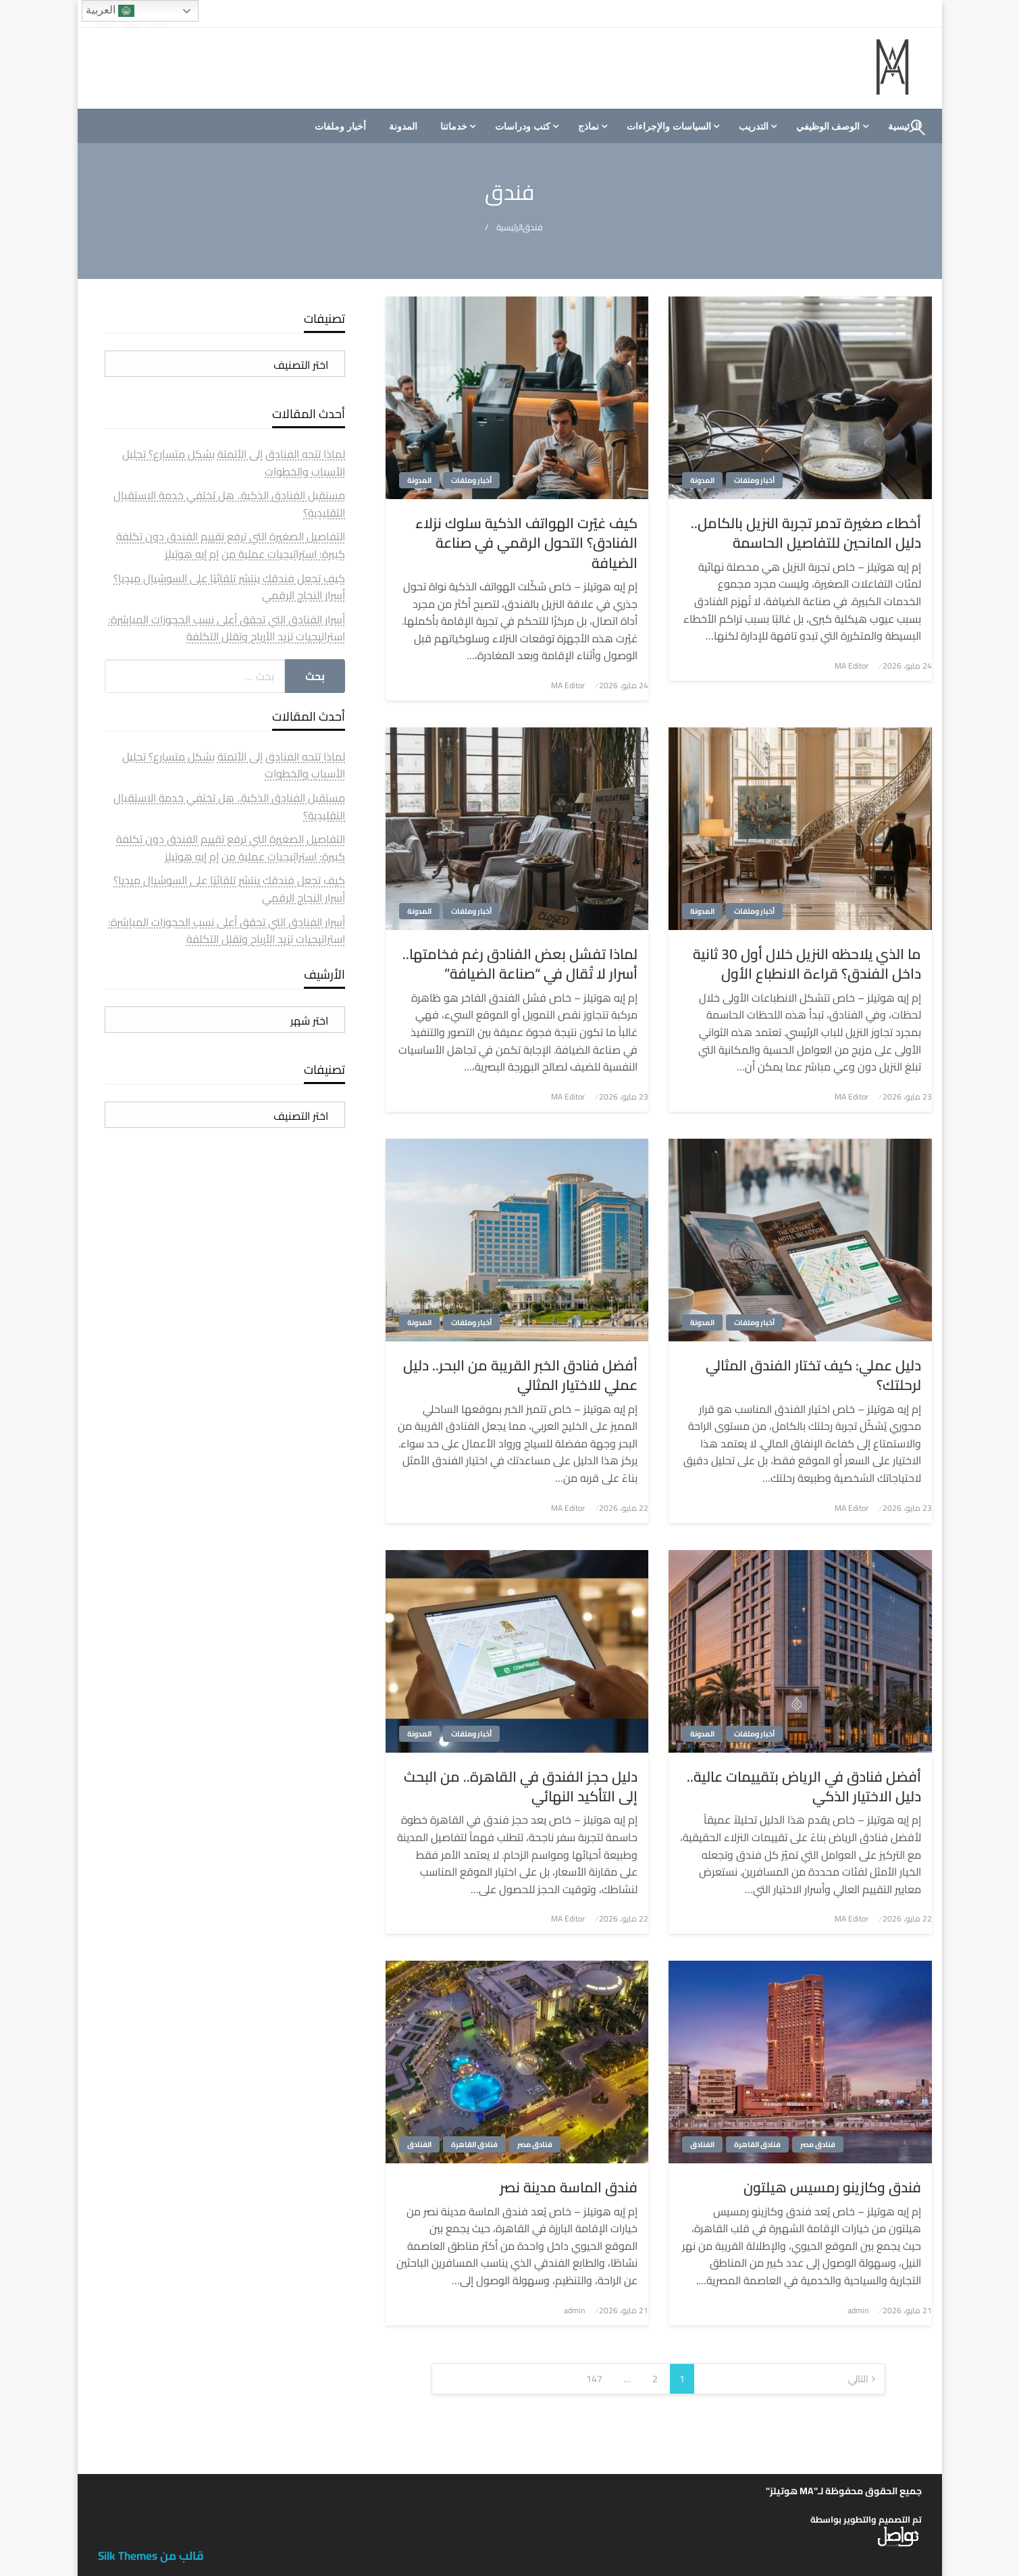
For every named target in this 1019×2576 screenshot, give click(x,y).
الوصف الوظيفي (828, 126)
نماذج (588, 126)
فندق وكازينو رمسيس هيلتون (832, 2187)
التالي (858, 2379)
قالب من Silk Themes (151, 2556)
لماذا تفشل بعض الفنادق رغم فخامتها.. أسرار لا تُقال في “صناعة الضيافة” (519, 964)
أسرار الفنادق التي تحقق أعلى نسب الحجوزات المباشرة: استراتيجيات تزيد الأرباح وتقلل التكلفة (226, 628)
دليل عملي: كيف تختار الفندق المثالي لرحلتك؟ (813, 1375)
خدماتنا (453, 126)
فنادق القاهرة (757, 2144)
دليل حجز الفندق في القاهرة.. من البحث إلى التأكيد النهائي (520, 1787)
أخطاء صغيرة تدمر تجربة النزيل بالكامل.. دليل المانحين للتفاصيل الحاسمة (806, 533)
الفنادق (702, 2144)
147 (594, 2379)
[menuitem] (831, 126)
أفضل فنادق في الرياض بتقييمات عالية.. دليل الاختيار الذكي (804, 1787)
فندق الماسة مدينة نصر (568, 2187)
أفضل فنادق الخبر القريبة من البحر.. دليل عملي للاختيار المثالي (520, 1375)
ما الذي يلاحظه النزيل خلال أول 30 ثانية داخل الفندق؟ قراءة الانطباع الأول (807, 964)
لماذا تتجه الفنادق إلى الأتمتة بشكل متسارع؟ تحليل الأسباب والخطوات (233, 463)
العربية (110, 11)
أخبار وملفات (340, 126)
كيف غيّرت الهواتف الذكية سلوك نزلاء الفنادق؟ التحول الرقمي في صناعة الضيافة (526, 543)
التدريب (753, 126)
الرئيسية (509, 227)
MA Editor (851, 665)
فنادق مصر (817, 2144)
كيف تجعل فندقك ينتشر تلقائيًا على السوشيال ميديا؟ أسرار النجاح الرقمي (229, 587)
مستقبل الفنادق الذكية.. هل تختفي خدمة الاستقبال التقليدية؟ (229, 504)
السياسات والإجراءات (669, 126)
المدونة (403, 126)
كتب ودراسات (522, 126)
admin (857, 2310)
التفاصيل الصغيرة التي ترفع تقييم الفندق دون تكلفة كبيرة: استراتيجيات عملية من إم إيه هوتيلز (230, 545)
